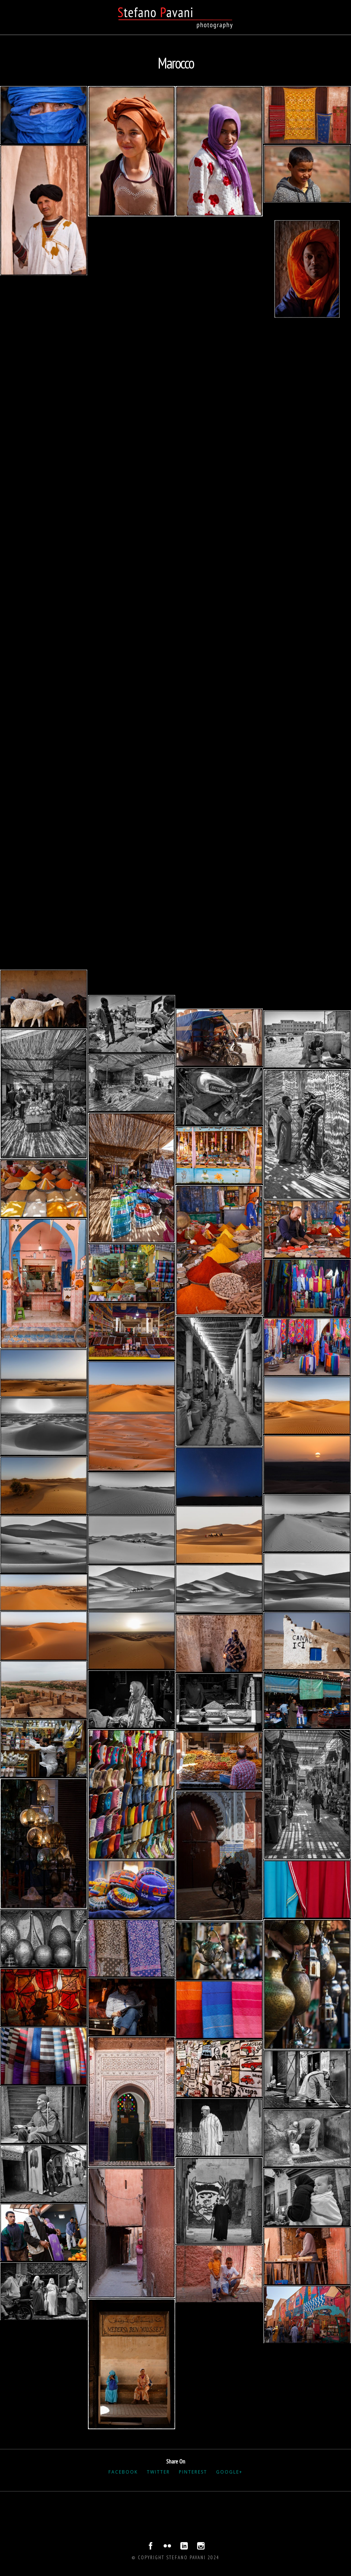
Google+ (229, 2472)
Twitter (158, 2472)
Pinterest (193, 2472)
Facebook (123, 2472)
